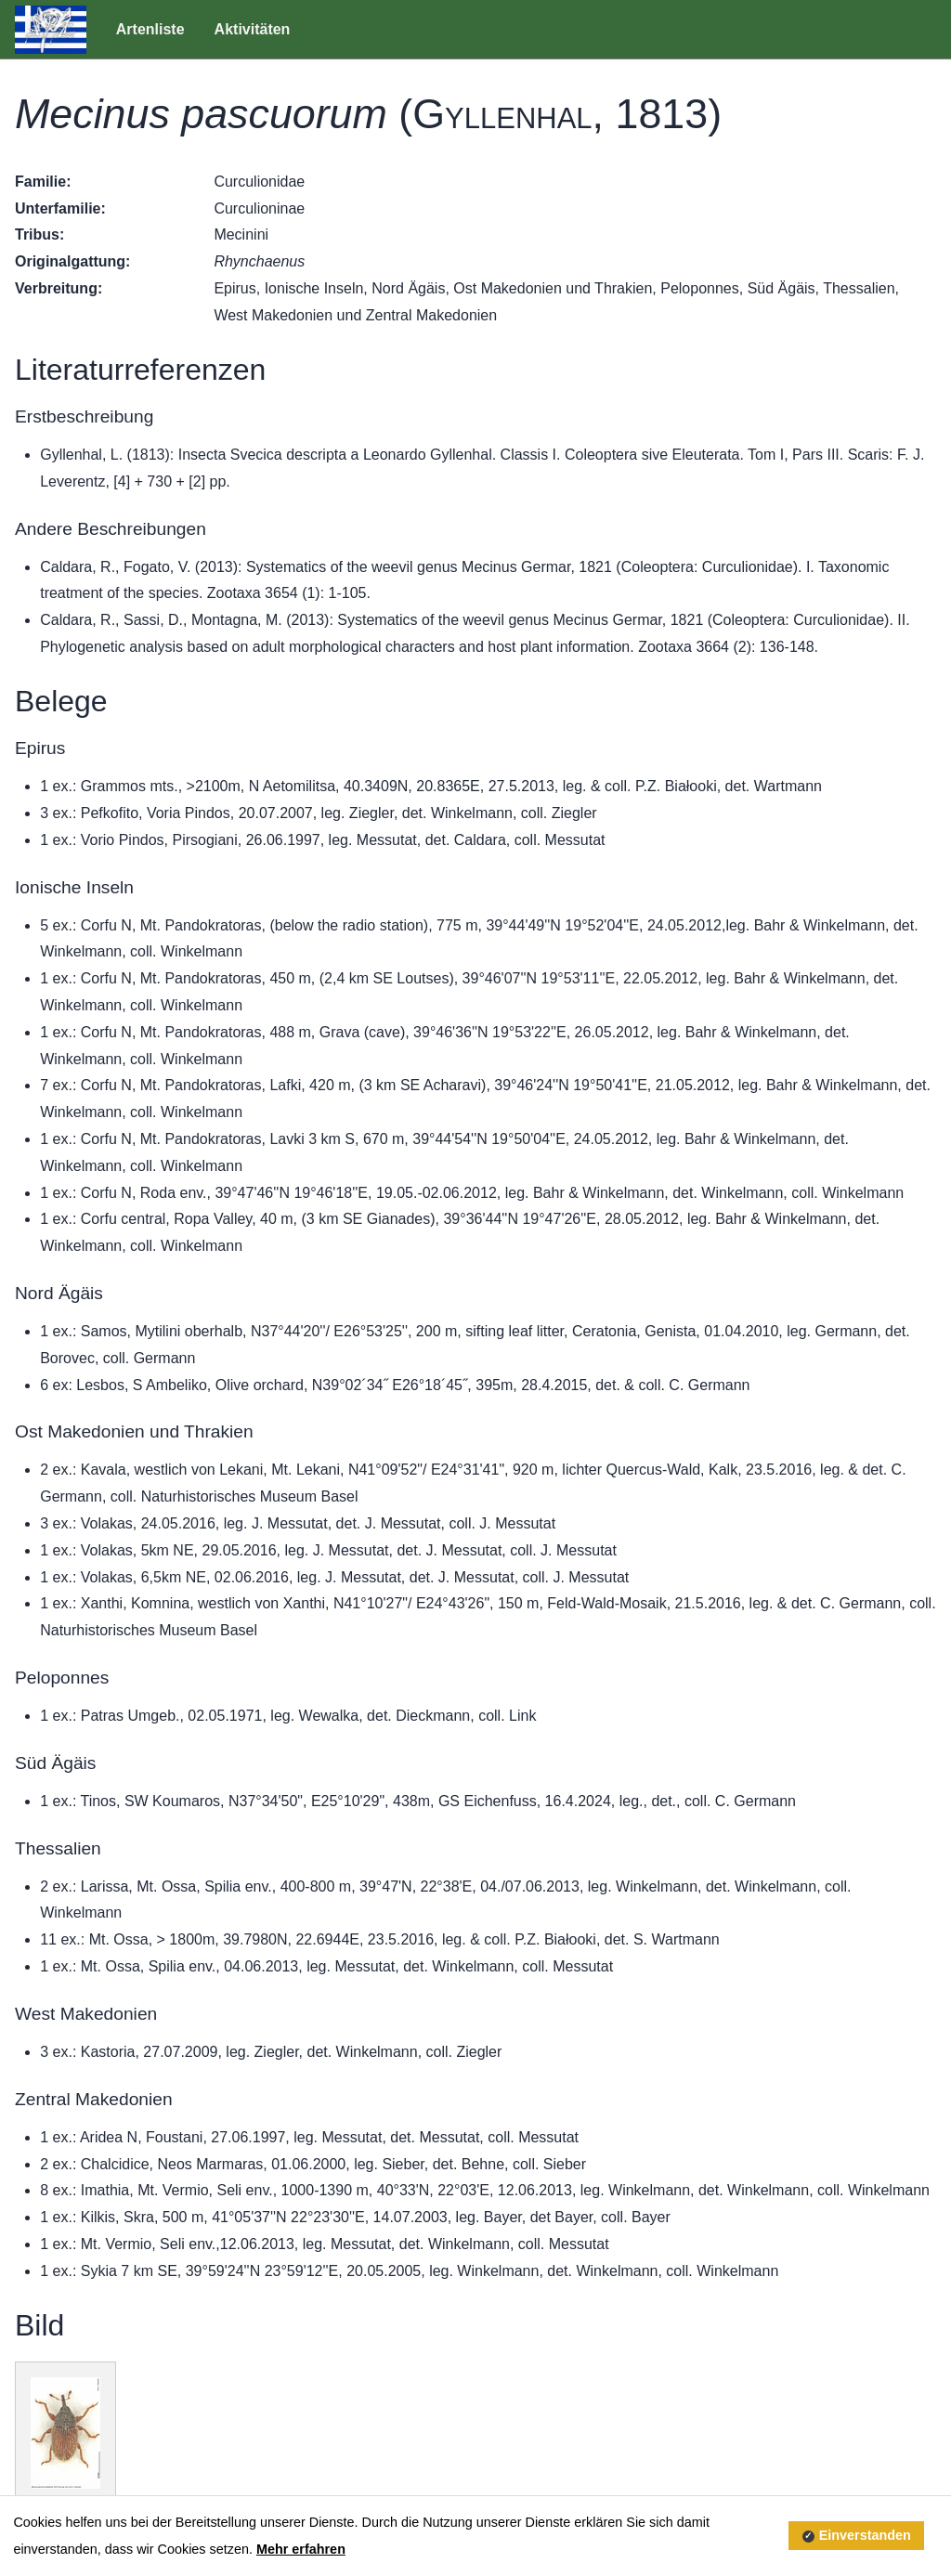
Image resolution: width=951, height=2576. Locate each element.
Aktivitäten (253, 29)
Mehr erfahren (300, 2549)
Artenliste (150, 29)
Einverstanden (865, 2535)
